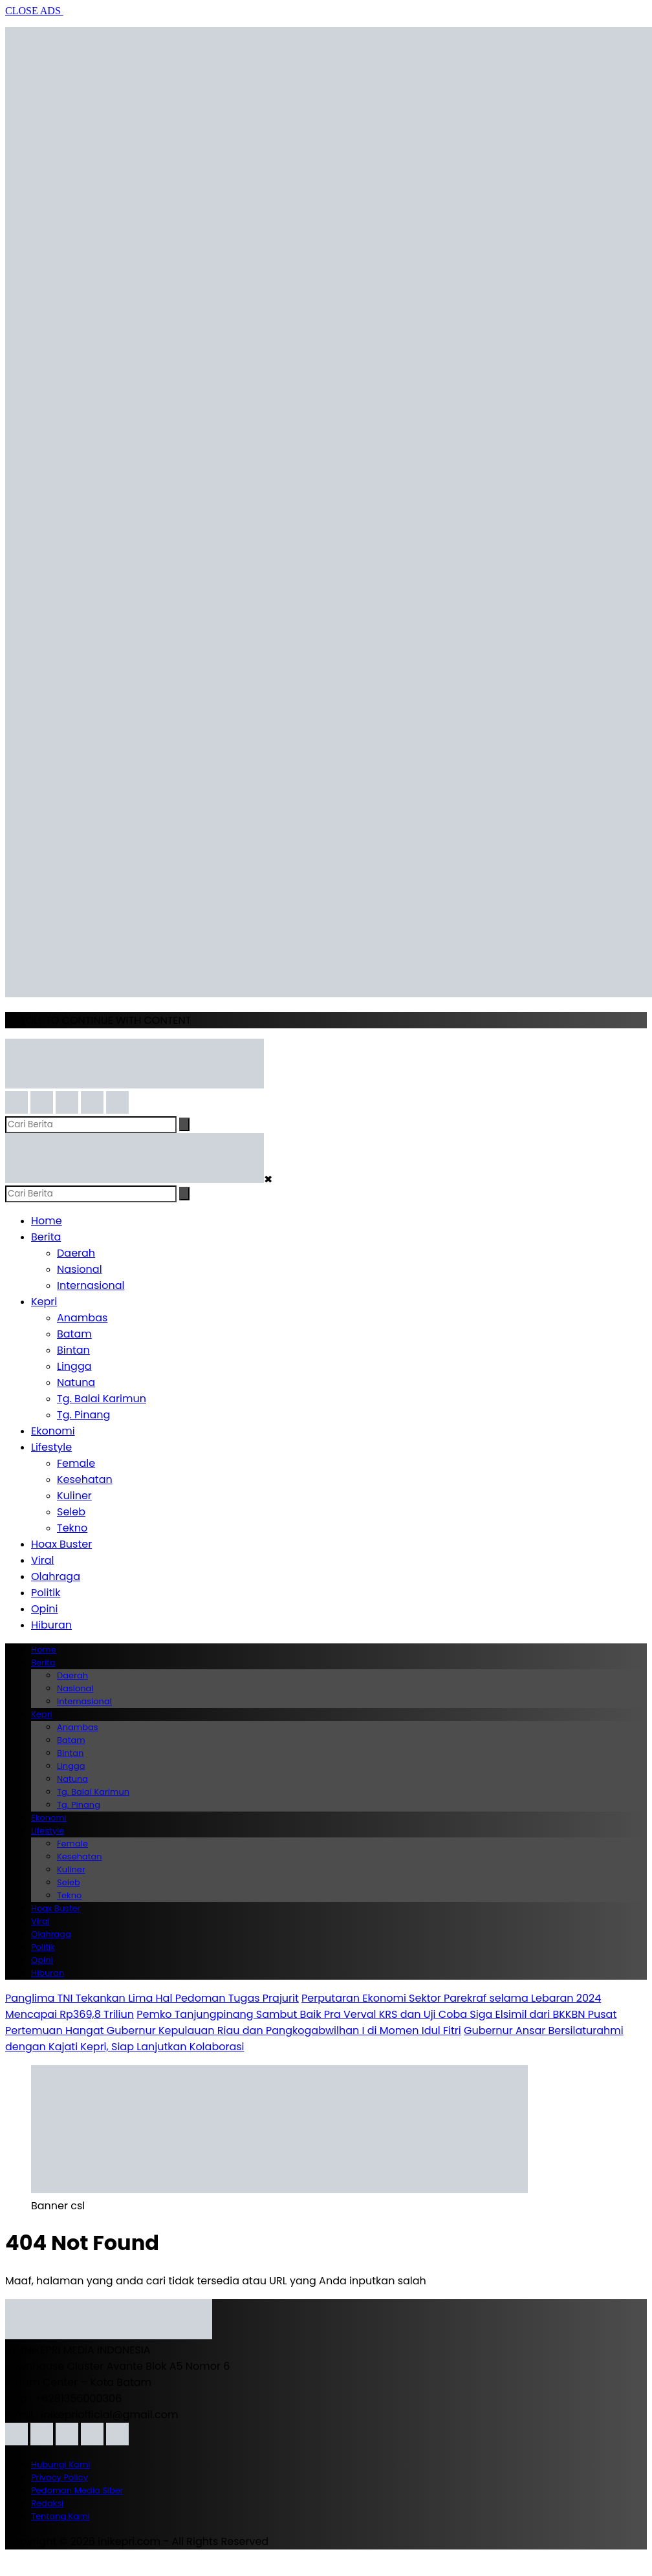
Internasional (90, 1285)
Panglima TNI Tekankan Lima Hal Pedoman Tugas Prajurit (152, 1998)
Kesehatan (85, 1479)
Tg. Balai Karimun (101, 1398)
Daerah (76, 1253)
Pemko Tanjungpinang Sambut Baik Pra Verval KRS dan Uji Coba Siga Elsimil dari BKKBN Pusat (376, 2014)
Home (46, 1220)
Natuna (76, 1382)
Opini (44, 1608)
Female (76, 1463)
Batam (74, 1333)
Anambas (82, 1317)
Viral (42, 1560)
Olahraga (55, 1576)
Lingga (74, 1366)
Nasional (79, 1269)
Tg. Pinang (83, 1414)
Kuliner (74, 1495)
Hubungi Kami (60, 2464)
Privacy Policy (59, 2477)
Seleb (71, 1511)
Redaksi (47, 2503)
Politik (45, 1592)
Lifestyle (51, 1447)
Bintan (73, 1350)
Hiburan (51, 1625)
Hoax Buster (61, 1544)
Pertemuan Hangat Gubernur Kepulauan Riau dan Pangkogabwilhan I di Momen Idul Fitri (233, 2030)
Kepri (44, 1301)
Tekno (72, 1528)
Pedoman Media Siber (77, 2490)
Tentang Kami (60, 2516)
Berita (46, 1236)
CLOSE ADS (34, 10)
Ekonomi (53, 1430)
